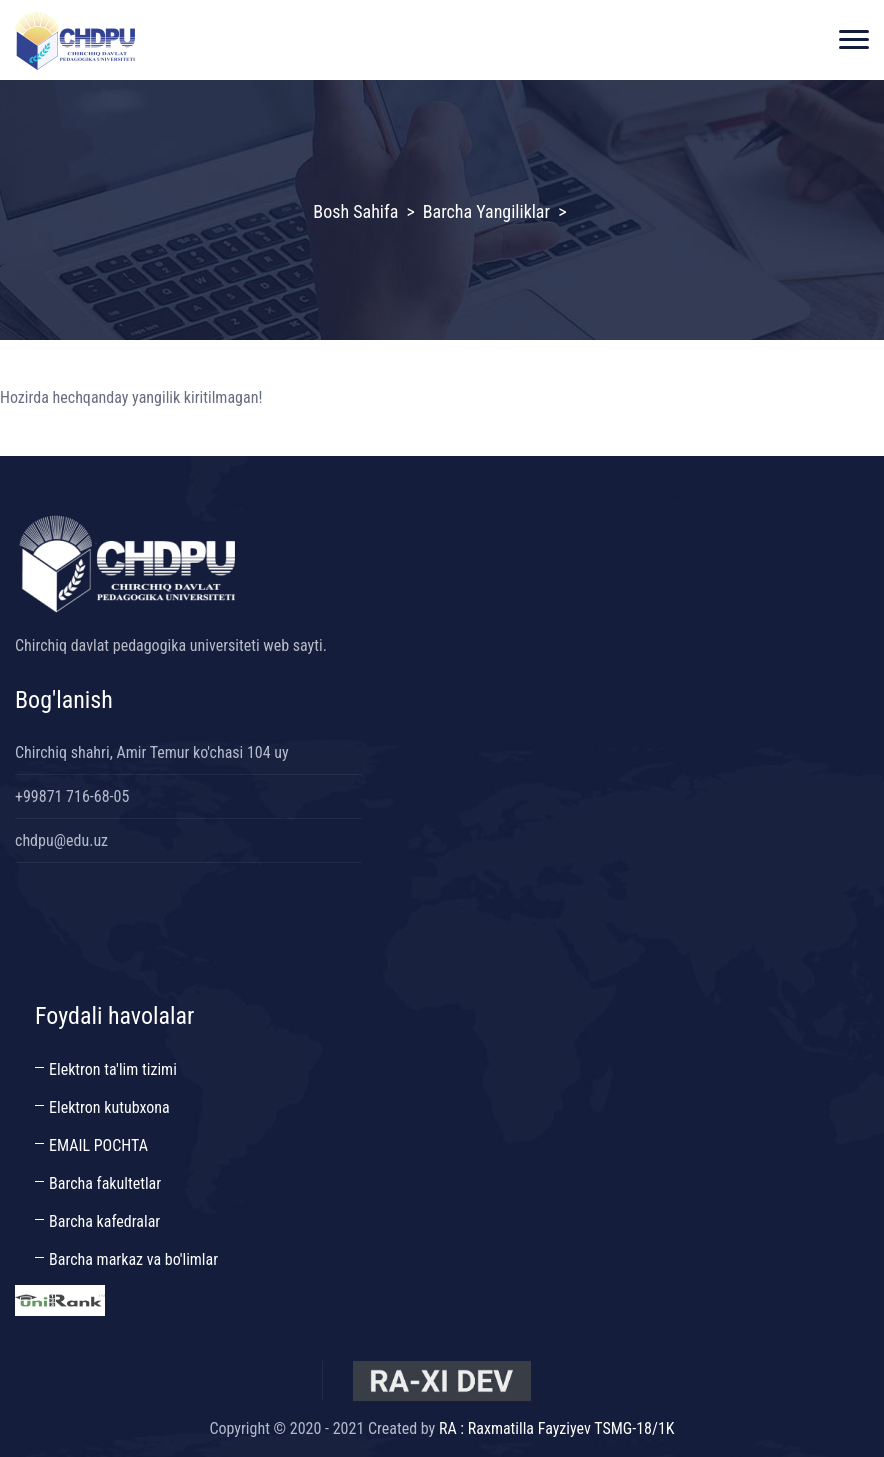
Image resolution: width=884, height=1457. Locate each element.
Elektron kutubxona (109, 1107)
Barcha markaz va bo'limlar (133, 1259)
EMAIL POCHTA (98, 1145)
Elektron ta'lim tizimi (113, 1069)
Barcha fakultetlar (105, 1183)
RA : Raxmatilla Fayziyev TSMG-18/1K (557, 1428)
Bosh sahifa (355, 211)
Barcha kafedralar (104, 1221)
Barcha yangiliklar (486, 211)
